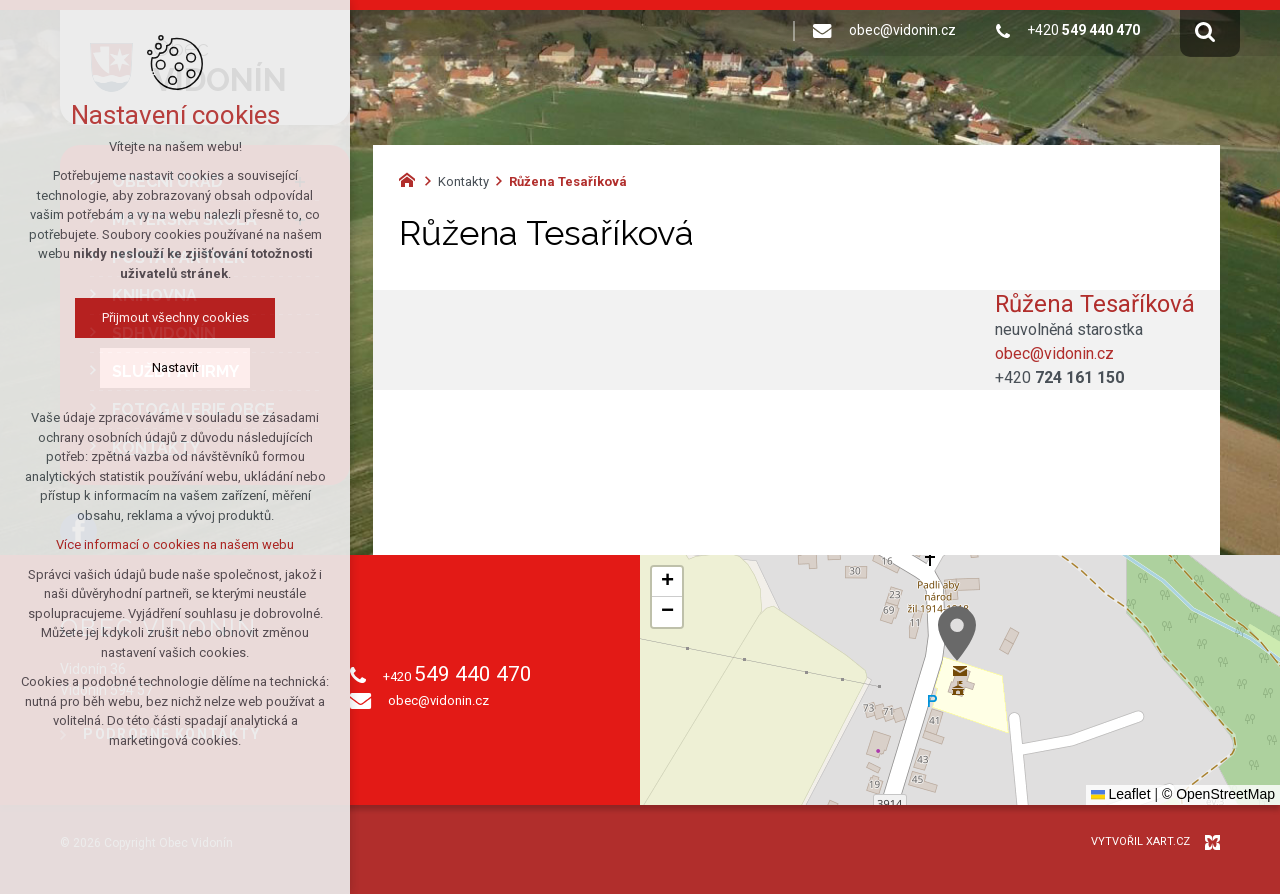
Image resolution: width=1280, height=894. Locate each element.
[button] (957, 633)
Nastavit (175, 367)
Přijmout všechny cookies (175, 317)
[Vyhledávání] (1205, 31)
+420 (1059, 377)
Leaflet (1121, 794)
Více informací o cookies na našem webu (175, 544)
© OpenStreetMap (1218, 794)
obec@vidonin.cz (1054, 353)
